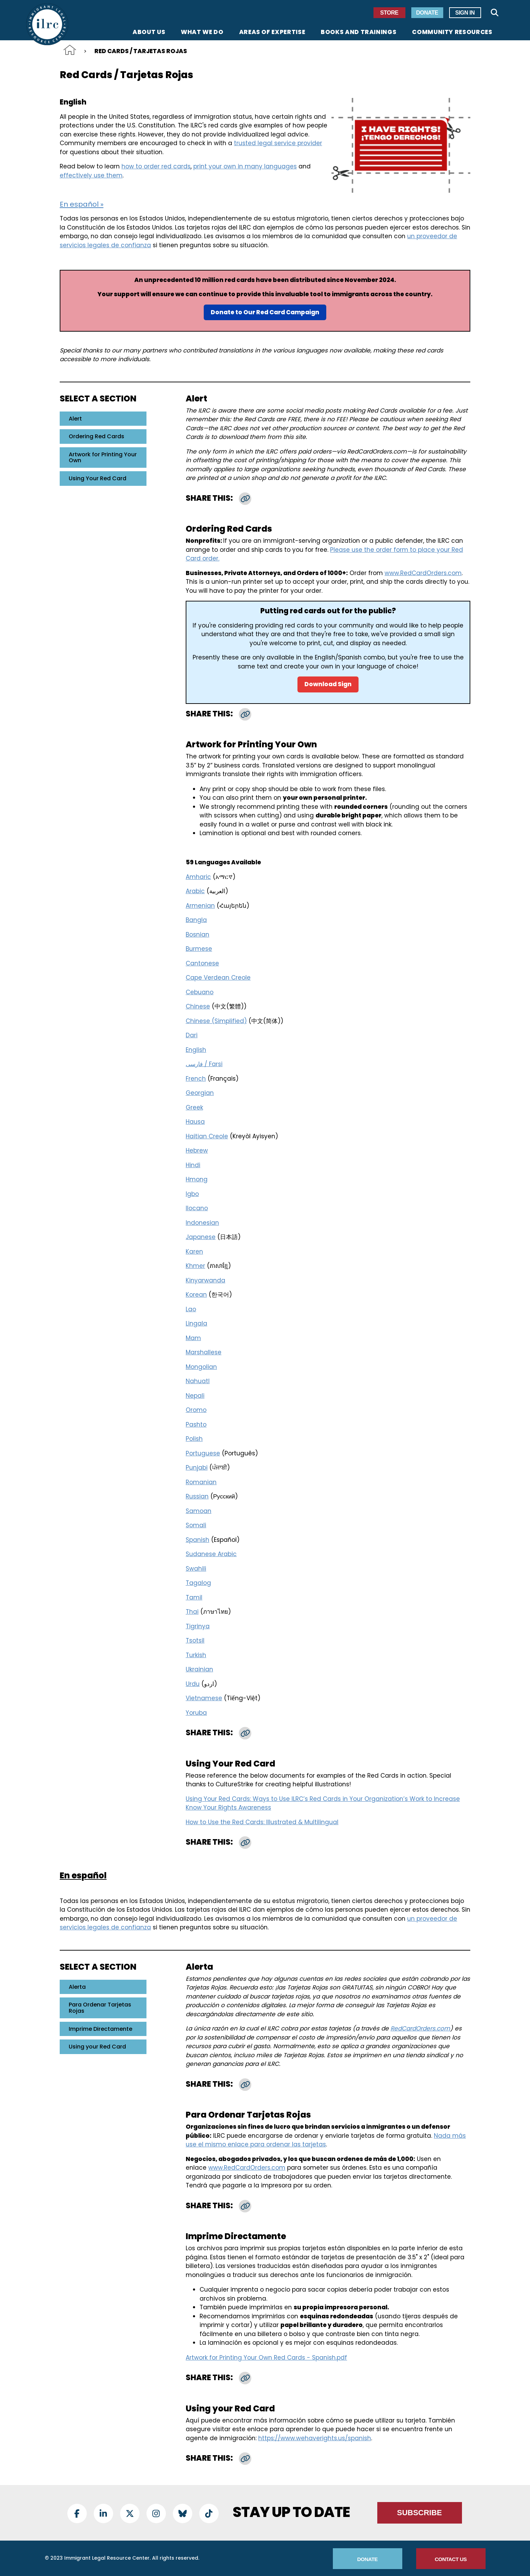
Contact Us (450, 2559)
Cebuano (199, 992)
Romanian (201, 1482)
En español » (81, 204)
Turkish (196, 1655)
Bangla (196, 920)
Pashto (196, 1424)
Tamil (194, 1597)
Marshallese (203, 1352)
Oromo (196, 1410)
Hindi (193, 1165)
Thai (192, 1611)
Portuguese (203, 1453)
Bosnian (197, 934)
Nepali (195, 1395)
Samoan (198, 1511)
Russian (197, 1496)
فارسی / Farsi (204, 1064)
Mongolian (201, 1367)
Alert (75, 419)
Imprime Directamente (100, 2029)
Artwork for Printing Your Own (103, 457)
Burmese (199, 949)
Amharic (198, 877)
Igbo (192, 1194)
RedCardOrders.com (420, 2028)
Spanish (197, 1540)
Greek (194, 1107)
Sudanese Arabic (211, 1554)
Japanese (201, 1237)
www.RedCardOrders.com (423, 573)
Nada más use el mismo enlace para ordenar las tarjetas (326, 2140)
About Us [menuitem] (149, 32)
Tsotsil (195, 1640)
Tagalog (198, 1583)
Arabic (195, 891)
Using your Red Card (97, 2047)
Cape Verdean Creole (218, 977)
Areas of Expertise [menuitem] (272, 32)
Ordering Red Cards (96, 436)
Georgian (200, 1093)
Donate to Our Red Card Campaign (265, 312)
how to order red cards (156, 166)
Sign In (464, 13)
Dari (191, 1035)
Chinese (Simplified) (216, 1021)
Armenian (200, 905)
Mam (193, 1338)
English (196, 1050)
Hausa (195, 1121)
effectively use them (91, 175)
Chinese (198, 1006)
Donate (427, 13)
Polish (194, 1439)
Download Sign (328, 684)
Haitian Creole (207, 1136)
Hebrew (197, 1150)
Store (389, 13)
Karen (194, 1251)
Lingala (196, 1323)
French (196, 1078)
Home (70, 50)
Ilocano (197, 1208)
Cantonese (202, 963)
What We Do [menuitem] (202, 32)
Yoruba (196, 1713)
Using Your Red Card (97, 478)
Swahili (196, 1568)
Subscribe (419, 2512)
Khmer (195, 1266)
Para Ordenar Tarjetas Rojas (100, 2008)
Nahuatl (198, 1381)
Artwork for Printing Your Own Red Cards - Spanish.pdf (266, 2357)
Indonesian (202, 1223)
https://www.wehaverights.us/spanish (314, 2438)
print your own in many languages (245, 166)
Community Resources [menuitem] (452, 32)
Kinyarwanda (205, 1280)
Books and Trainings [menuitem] (358, 32)
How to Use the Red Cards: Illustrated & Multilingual (262, 1822)
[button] (245, 498)
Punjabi (197, 1467)
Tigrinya (198, 1626)
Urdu (193, 1684)
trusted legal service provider (278, 143)
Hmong (197, 1179)
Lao (191, 1309)
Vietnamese (204, 1698)
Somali (196, 1525)
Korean (196, 1294)
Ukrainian (199, 1669)
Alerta (77, 1987)
